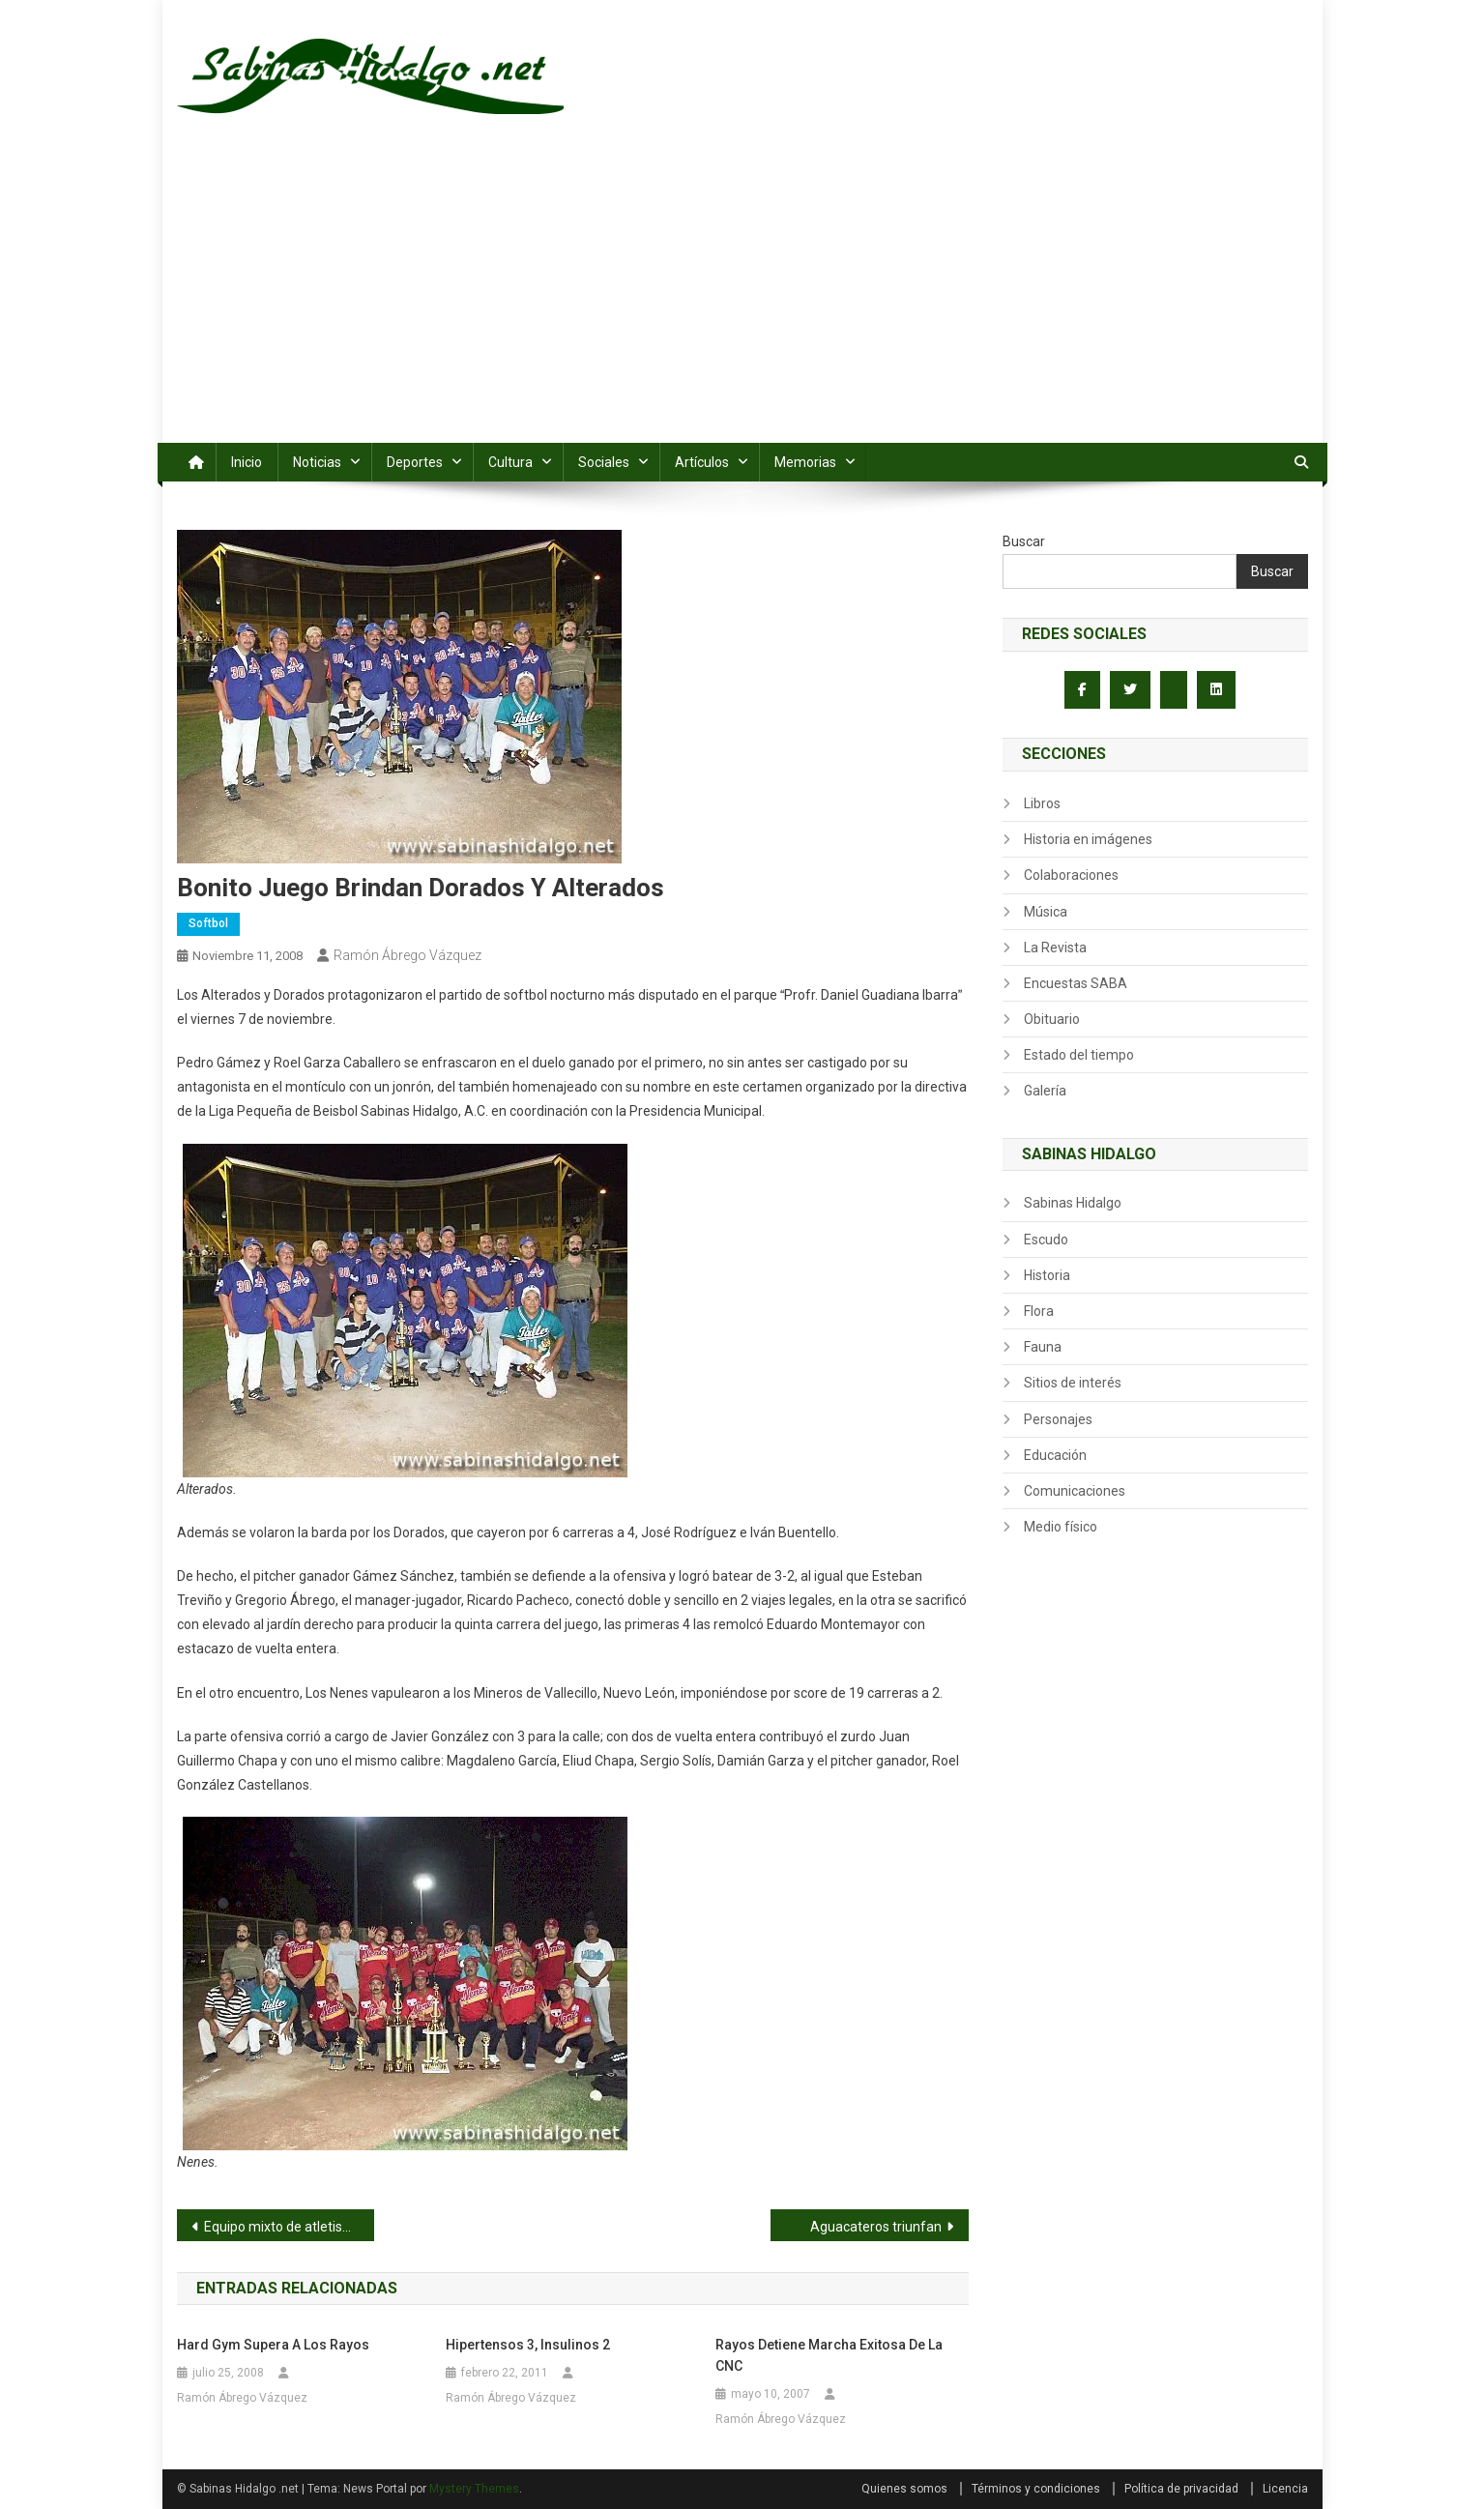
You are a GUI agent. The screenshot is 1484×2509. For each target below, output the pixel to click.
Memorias (805, 462)
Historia (1047, 1275)
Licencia (1285, 2488)
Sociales (603, 462)
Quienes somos (904, 2488)
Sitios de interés (1072, 1382)
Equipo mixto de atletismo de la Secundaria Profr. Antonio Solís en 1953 (289, 2226)
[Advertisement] (742, 297)
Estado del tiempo (1079, 1055)
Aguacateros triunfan (876, 2226)
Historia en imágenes (1088, 839)
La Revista (1055, 947)
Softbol (208, 923)
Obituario (1052, 1019)
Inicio (246, 462)
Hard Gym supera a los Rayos (273, 2344)
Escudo (1046, 1239)
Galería (1045, 1090)
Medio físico (1060, 1526)
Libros (1042, 803)
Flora (1039, 1311)
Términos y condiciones (1036, 2488)
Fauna (1043, 1347)
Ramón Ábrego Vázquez (407, 955)
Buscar (1024, 541)
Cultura (510, 462)
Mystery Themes (474, 2488)
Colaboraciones (1071, 875)
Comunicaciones (1074, 1491)
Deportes (415, 462)
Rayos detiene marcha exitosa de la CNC (829, 2355)
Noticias (317, 462)
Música (1045, 911)
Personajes (1058, 1419)
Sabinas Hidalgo (1072, 1203)
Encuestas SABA (1075, 983)
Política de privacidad (1181, 2488)
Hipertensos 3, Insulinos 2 (528, 2344)
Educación (1055, 1455)
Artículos (702, 462)
